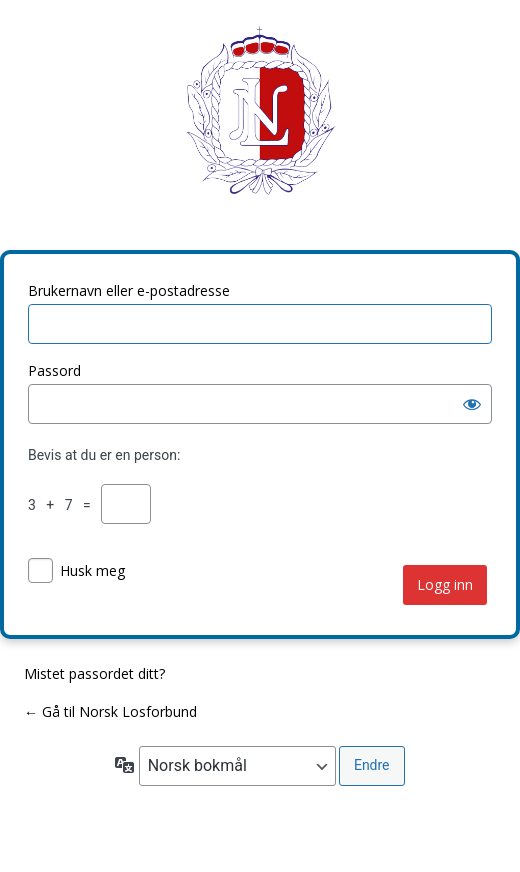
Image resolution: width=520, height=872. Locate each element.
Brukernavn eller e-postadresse (129, 290)
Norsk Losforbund (260, 126)
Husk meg (92, 570)
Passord (54, 370)
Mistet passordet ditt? (94, 673)
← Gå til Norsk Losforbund (110, 711)
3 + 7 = (63, 505)
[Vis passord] (472, 404)
